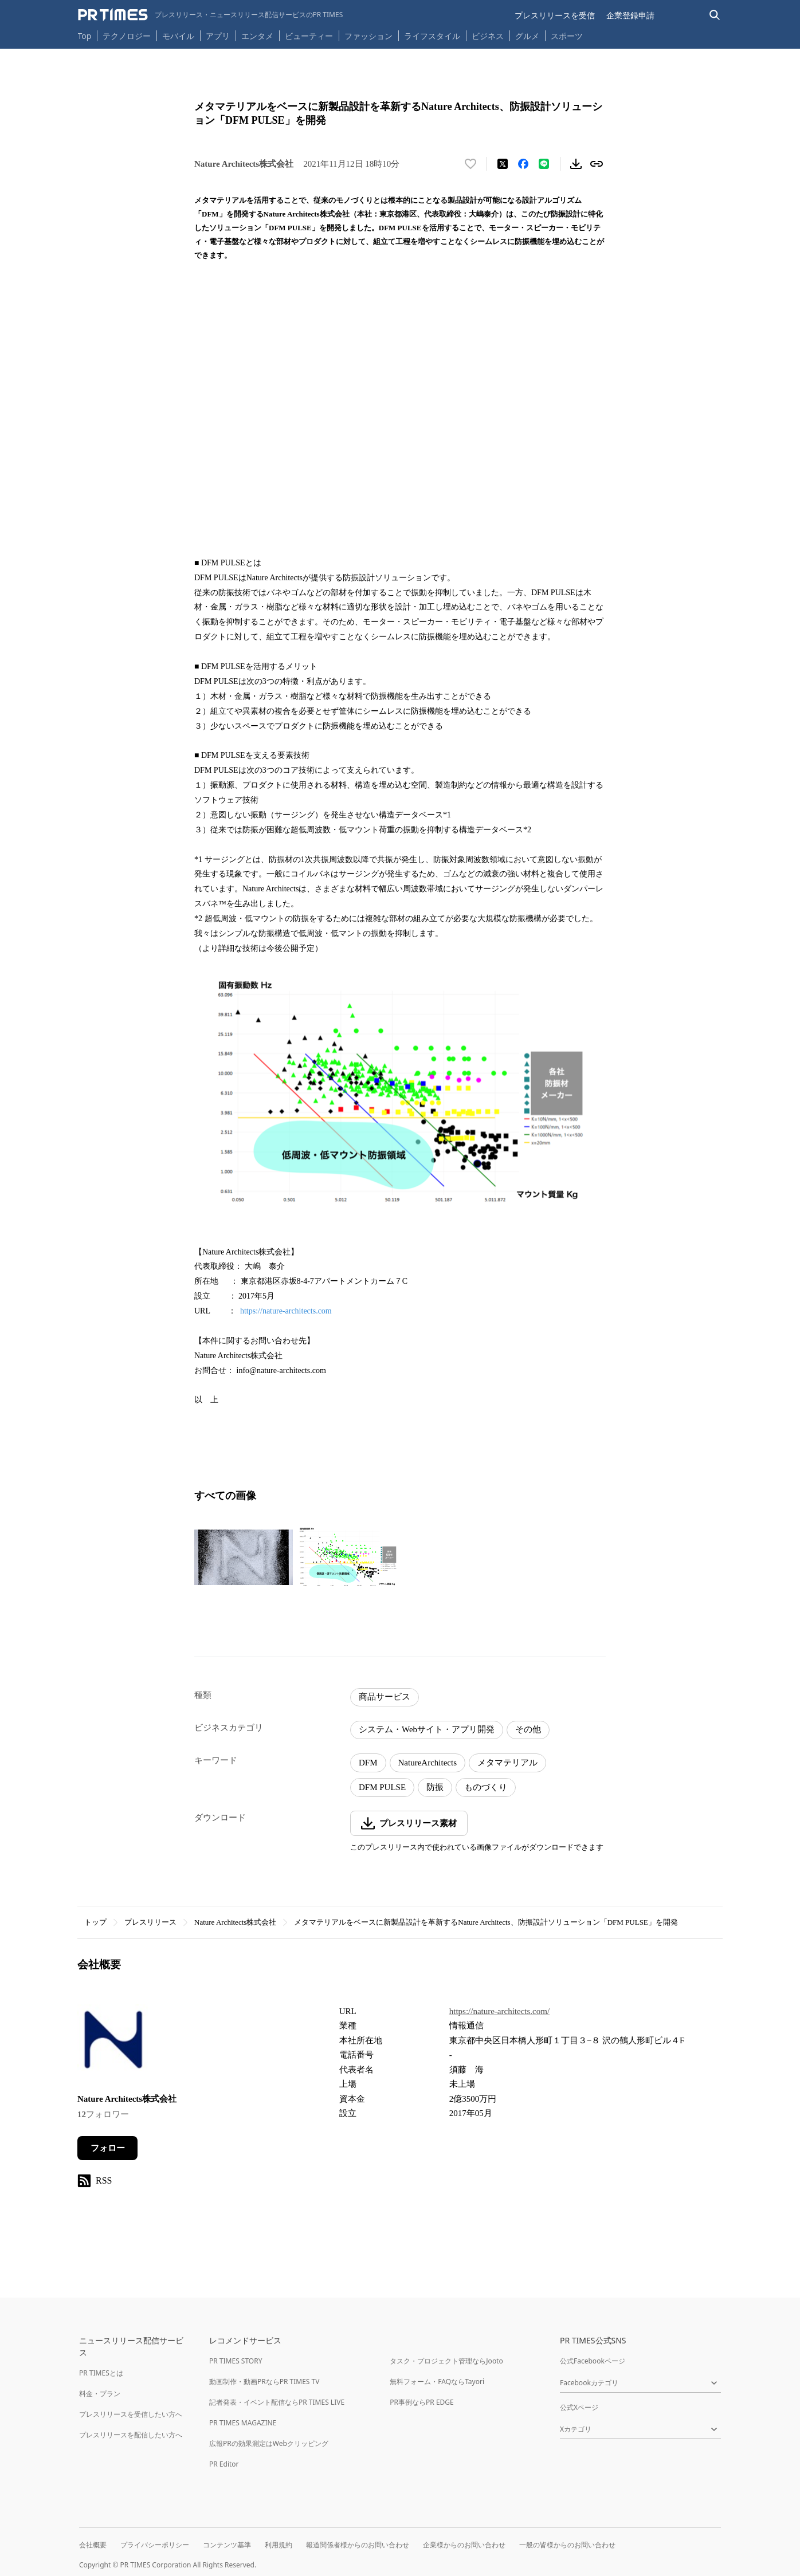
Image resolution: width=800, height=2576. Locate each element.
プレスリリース (150, 1922)
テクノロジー (127, 35)
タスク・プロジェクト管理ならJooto (446, 2361)
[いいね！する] (470, 164)
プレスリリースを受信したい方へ (130, 2414)
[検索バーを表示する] (715, 15)
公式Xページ (579, 2407)
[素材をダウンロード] (576, 164)
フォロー (108, 2148)
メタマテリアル (507, 1762)
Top (85, 35)
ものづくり (485, 1787)
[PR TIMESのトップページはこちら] (210, 15)
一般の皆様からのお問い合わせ (567, 2545)
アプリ (218, 35)
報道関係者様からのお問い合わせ (357, 2545)
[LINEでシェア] (544, 164)
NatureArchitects (427, 1762)
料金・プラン (99, 2393)
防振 (435, 1787)
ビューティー (309, 35)
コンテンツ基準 (227, 2545)
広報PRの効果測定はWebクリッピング (268, 2443)
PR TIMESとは (101, 2373)
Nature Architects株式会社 (235, 1922)
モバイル (178, 35)
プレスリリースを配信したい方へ (130, 2435)
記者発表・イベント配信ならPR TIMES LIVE (276, 2402)
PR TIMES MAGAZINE (242, 2423)
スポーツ (567, 35)
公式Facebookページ (592, 2361)
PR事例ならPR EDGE (421, 2402)
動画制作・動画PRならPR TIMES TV (264, 2381)
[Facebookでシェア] (523, 164)
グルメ (527, 35)
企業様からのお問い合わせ (464, 2545)
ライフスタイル (432, 35)
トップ (95, 1922)
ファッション (368, 35)
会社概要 (93, 2545)
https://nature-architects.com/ (499, 2011)
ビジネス (488, 35)
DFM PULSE (382, 1787)
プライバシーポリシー (154, 2545)
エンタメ (257, 35)
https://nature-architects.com (286, 1311)
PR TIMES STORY (235, 2361)
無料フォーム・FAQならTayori (437, 2381)
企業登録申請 (630, 15)
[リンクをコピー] (596, 164)
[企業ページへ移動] (113, 2041)
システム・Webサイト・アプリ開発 (427, 1729)
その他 (528, 1729)
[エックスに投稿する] (502, 164)
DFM (368, 1762)
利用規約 (278, 2545)
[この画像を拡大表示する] (243, 1557)
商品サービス (384, 1696)
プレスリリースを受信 (555, 15)
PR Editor (224, 2464)
